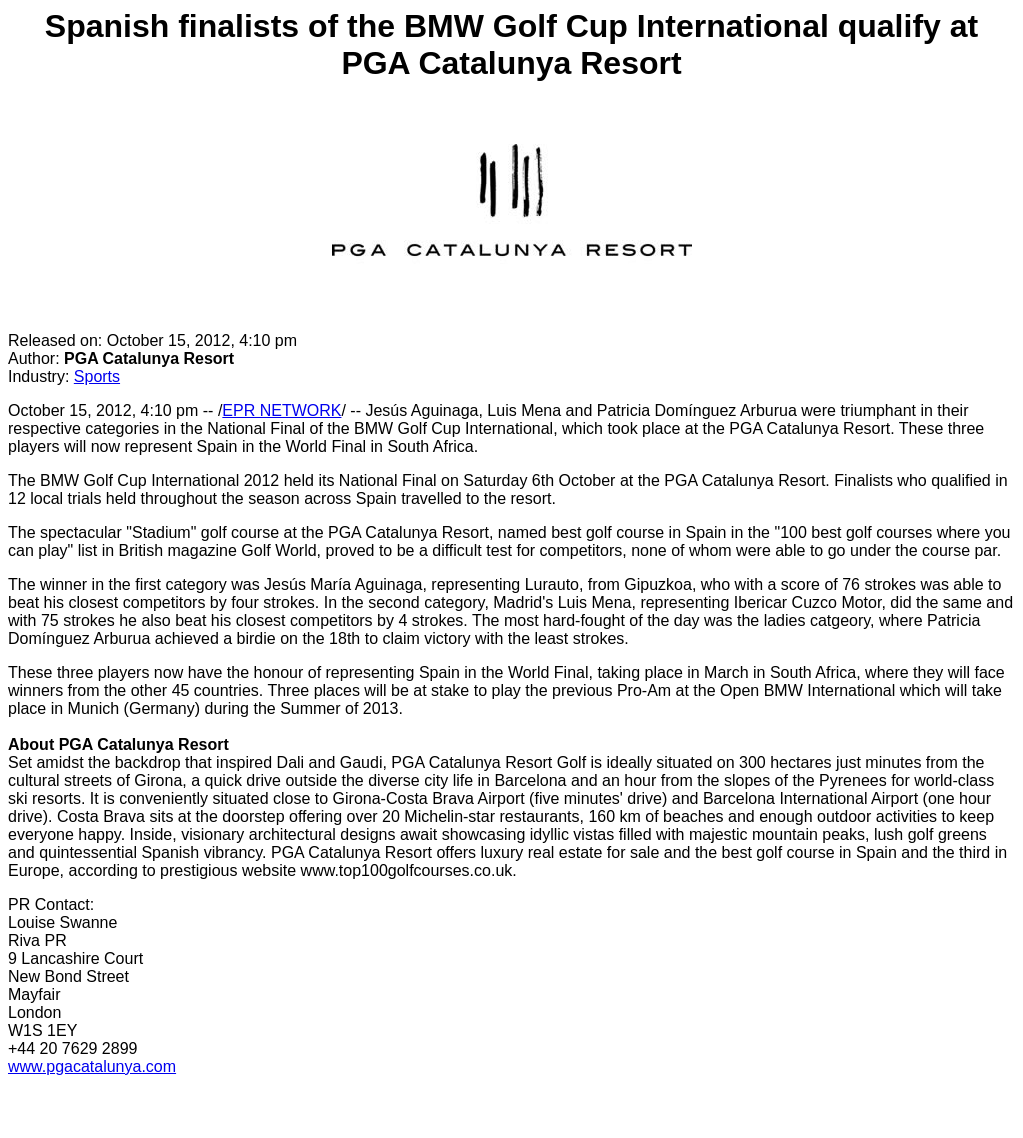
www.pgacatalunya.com (92, 1066)
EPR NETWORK (281, 410)
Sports (97, 376)
